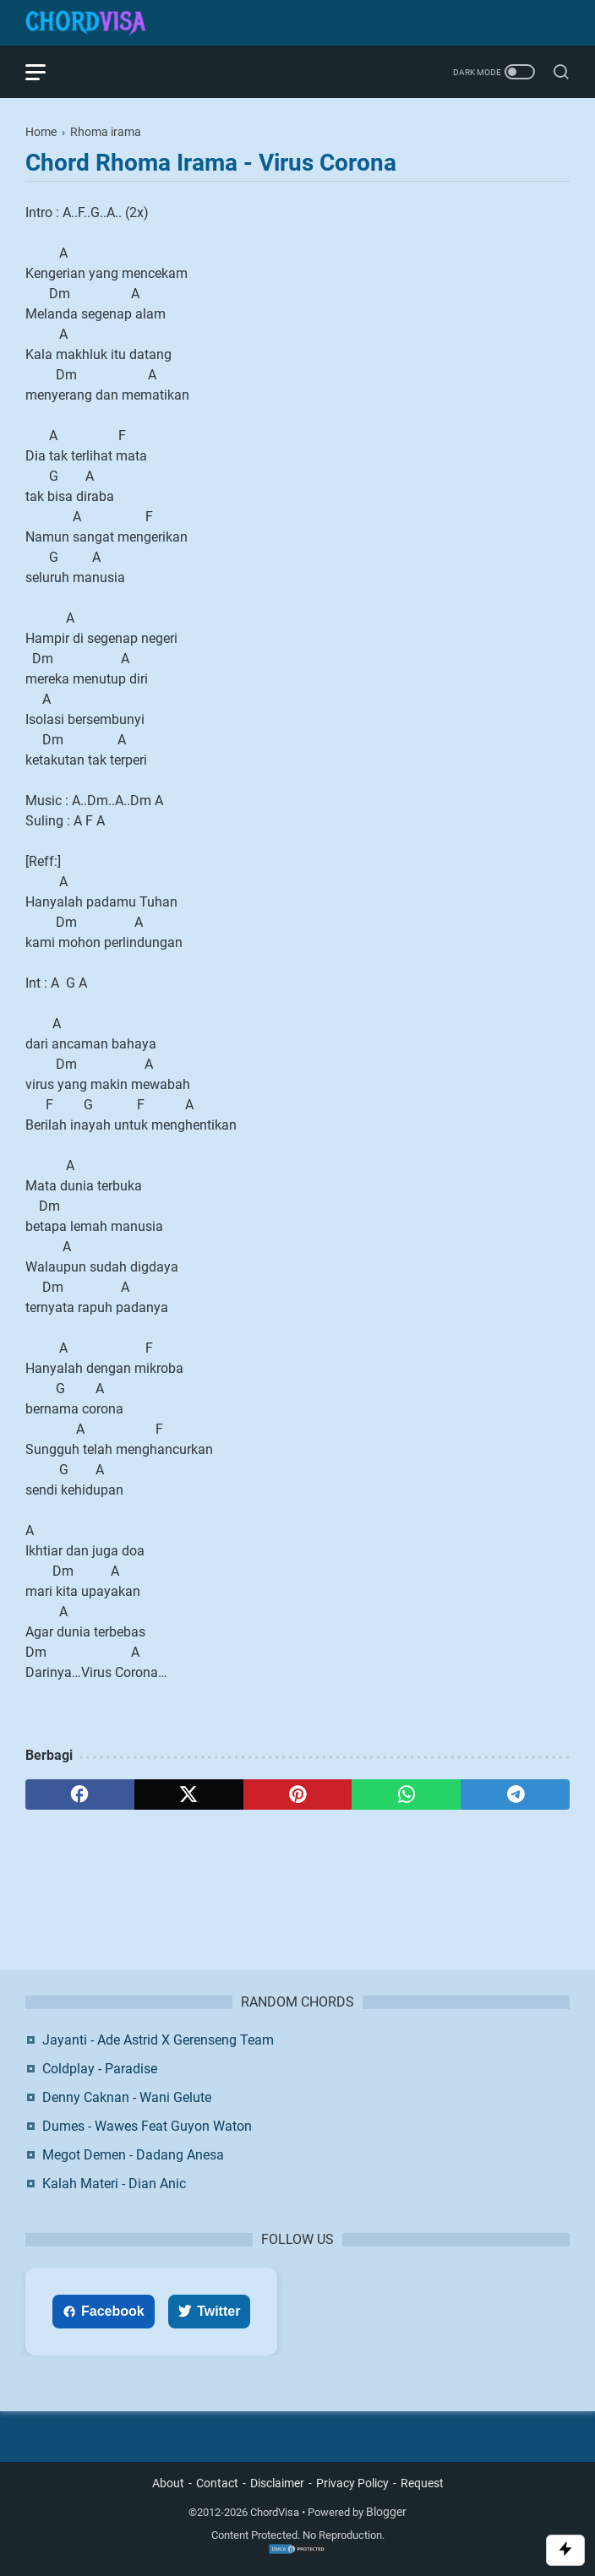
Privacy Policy (352, 2483)
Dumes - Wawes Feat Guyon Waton (147, 2126)
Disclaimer (277, 2483)
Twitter (209, 2311)
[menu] (45, 72)
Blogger (386, 2512)
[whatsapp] (406, 1794)
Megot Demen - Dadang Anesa (133, 2155)
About (168, 2483)
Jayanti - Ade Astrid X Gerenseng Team (158, 2040)
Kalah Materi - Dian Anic (114, 2184)
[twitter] (188, 1794)
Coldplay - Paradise (99, 2069)
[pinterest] (297, 1794)
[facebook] (79, 1794)
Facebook (104, 2311)
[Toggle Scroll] (565, 2550)
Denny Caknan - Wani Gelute (126, 2097)
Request (422, 2483)
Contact (217, 2483)
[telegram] (515, 1794)
